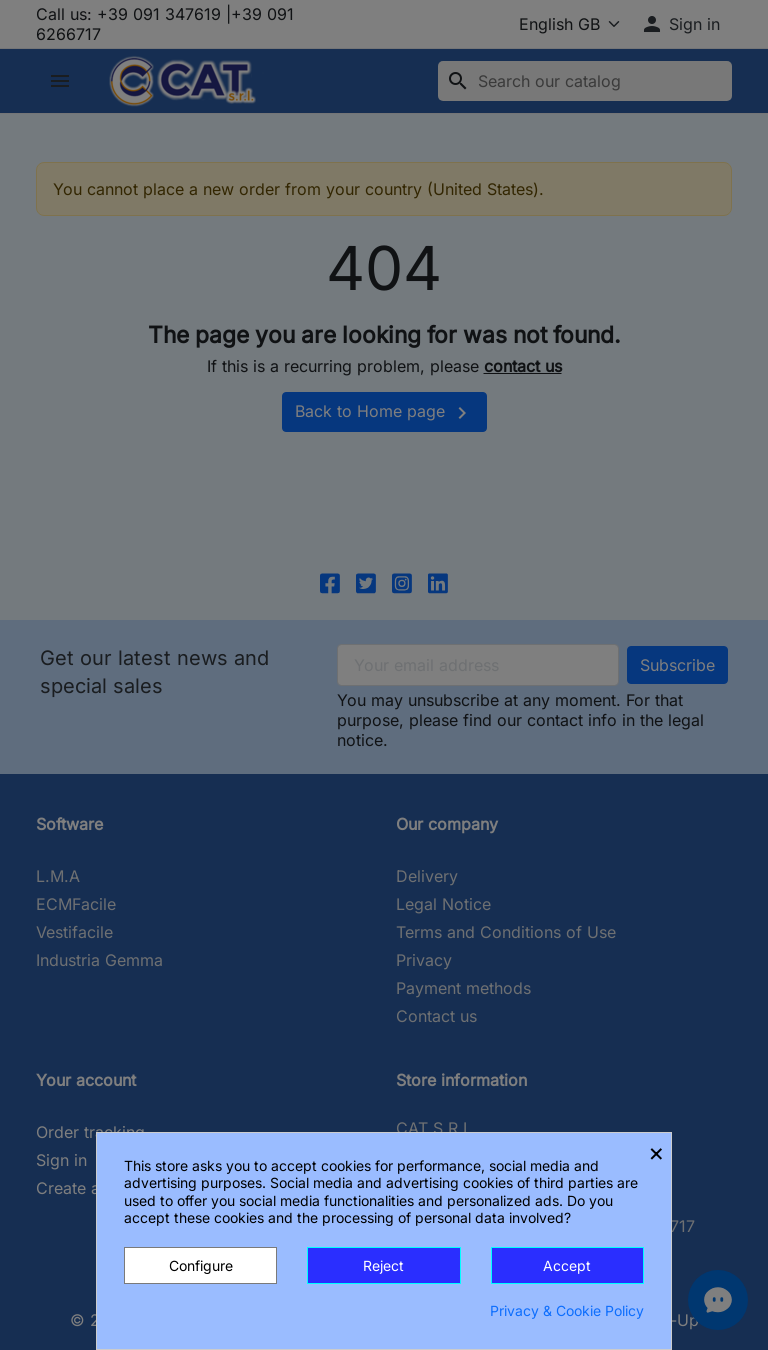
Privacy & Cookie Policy (567, 1310)
